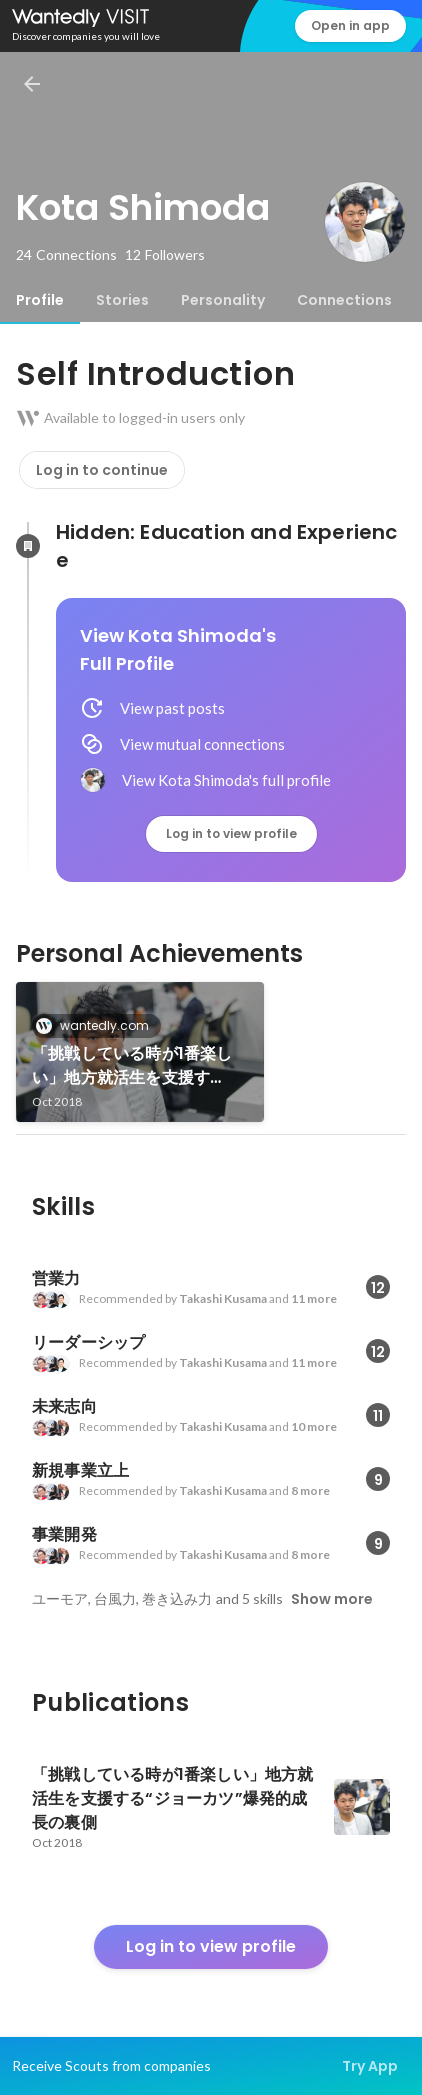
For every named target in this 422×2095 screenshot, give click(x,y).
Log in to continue (102, 470)
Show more (332, 1599)
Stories (122, 300)
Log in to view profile (231, 833)
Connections (344, 300)
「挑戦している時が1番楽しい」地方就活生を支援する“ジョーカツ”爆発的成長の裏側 (137, 1066)
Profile (40, 300)
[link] (140, 1052)
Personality (223, 300)
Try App (370, 2066)
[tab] (40, 300)
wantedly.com (98, 1025)
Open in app (350, 25)
